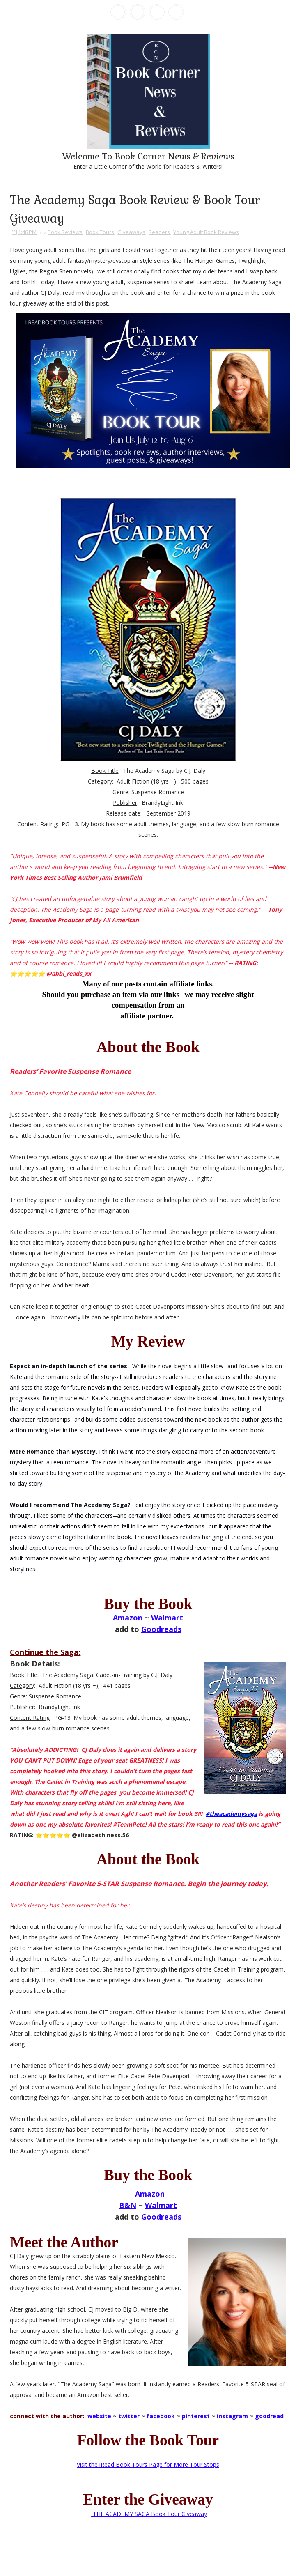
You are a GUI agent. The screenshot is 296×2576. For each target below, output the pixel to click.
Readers (159, 232)
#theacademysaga (231, 1814)
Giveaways (131, 232)
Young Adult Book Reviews (206, 232)
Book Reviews (65, 232)
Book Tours (100, 232)
